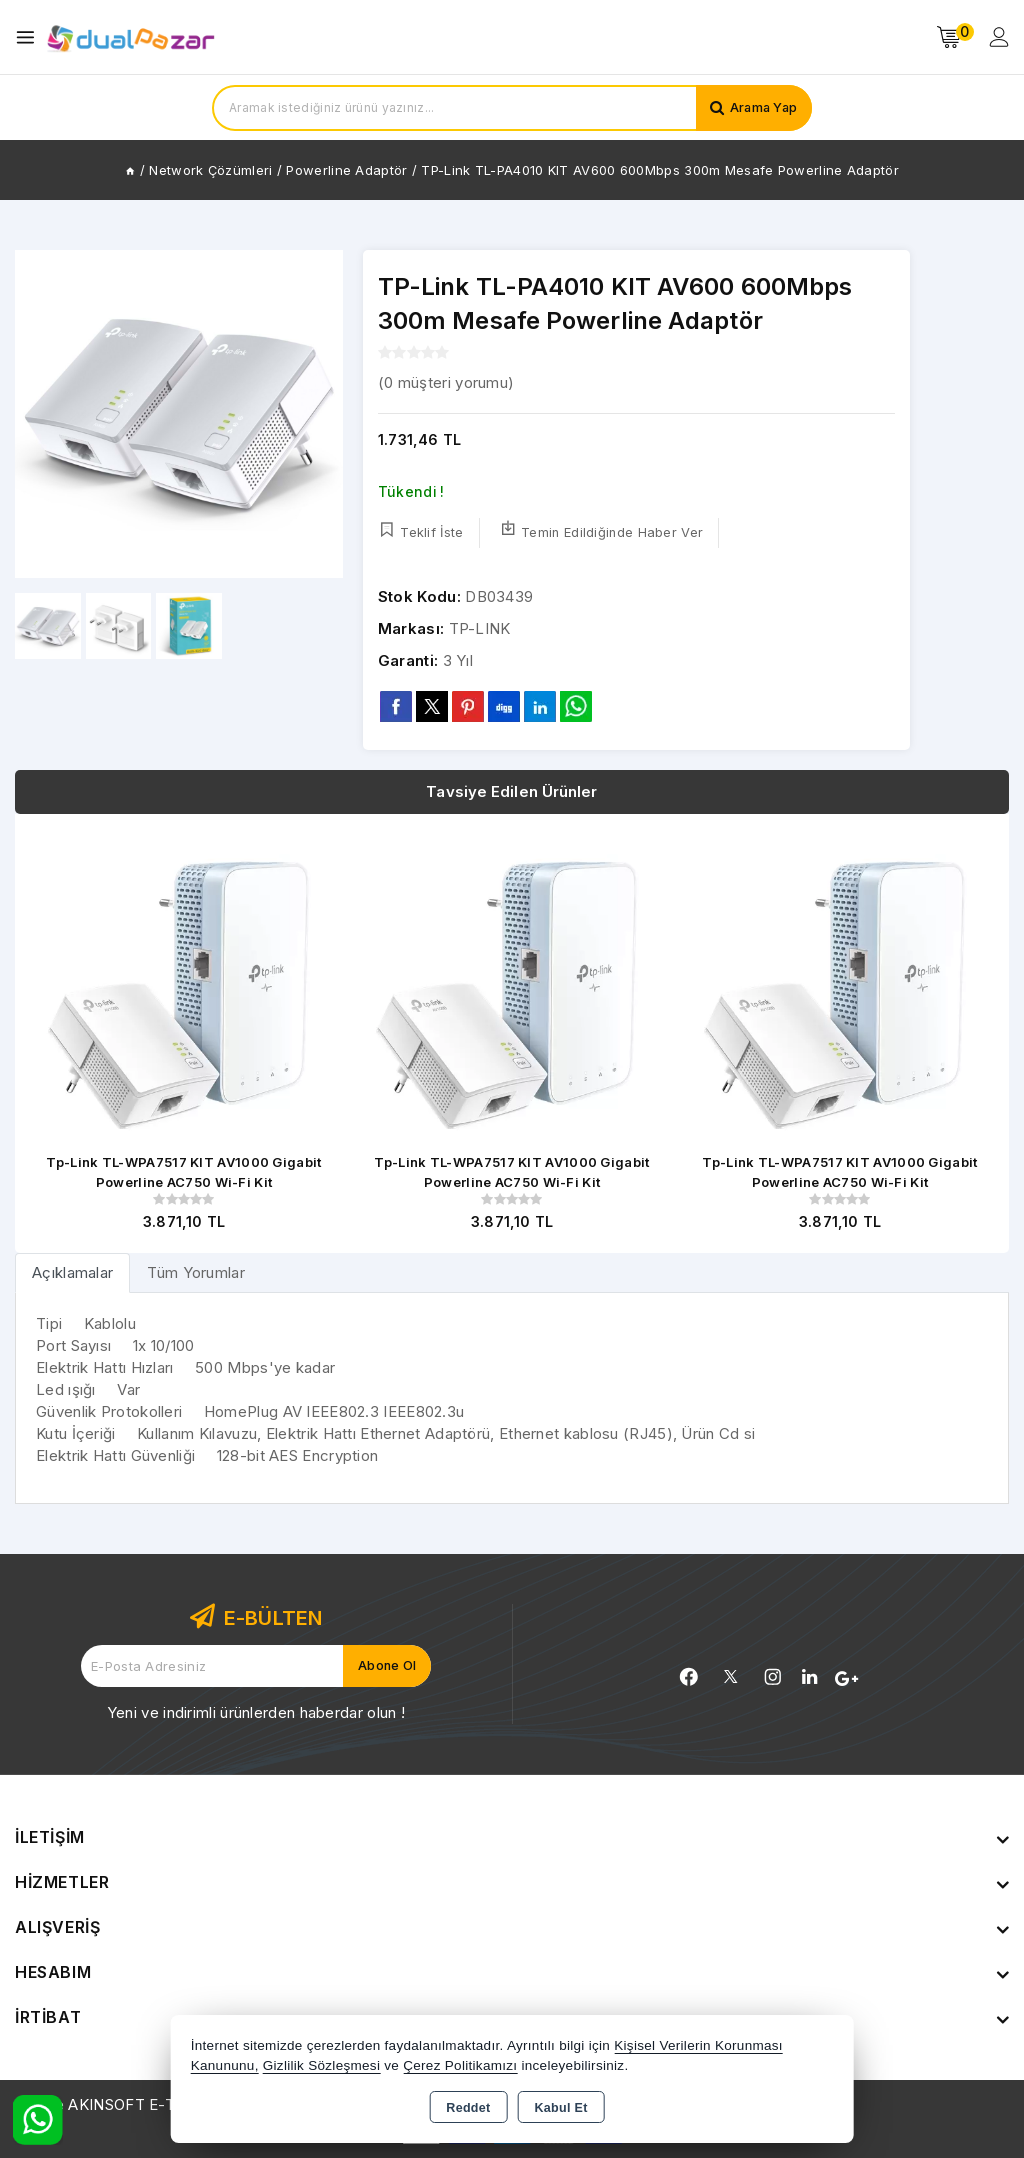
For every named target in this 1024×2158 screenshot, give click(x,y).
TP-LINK (480, 628)
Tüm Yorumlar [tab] (196, 1272)
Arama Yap (761, 108)
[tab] (72, 1272)
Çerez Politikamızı (460, 2065)
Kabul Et (561, 2108)
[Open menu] (30, 37)
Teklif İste (421, 531)
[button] (319, 414)
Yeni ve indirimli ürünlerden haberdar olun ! (256, 1712)
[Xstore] (131, 37)
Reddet (468, 2108)
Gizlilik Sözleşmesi (321, 2065)
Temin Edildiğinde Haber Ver (602, 531)
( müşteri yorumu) (446, 382)
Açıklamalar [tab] (72, 1272)
